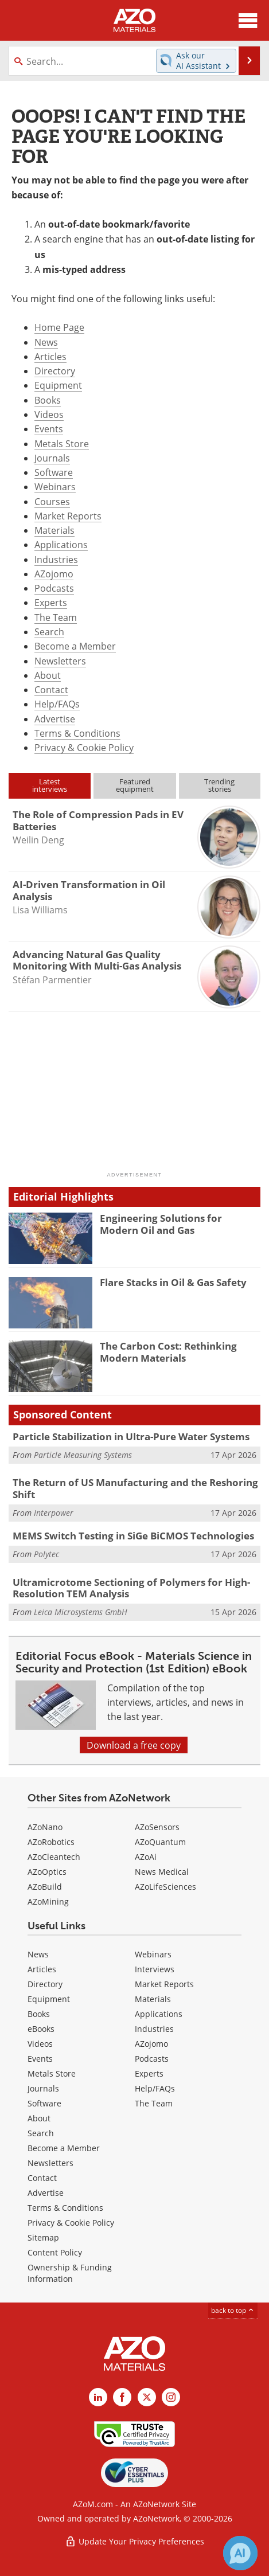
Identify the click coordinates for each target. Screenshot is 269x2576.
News (46, 342)
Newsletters (60, 661)
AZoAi (146, 1856)
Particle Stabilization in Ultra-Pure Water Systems (131, 1436)
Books (47, 400)
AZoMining (48, 1901)
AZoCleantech (54, 1856)
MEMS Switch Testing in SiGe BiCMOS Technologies (133, 1535)
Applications (61, 544)
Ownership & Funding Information (70, 2273)
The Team (55, 617)
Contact (51, 689)
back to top (233, 2310)
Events (48, 429)
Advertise (54, 719)
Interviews (154, 1969)
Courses (52, 501)
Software (53, 472)
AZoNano (45, 1826)
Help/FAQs (57, 704)
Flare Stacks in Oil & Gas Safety (173, 1282)
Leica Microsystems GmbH (80, 1611)
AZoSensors (157, 1826)
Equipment (58, 385)
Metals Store (61, 443)
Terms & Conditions (77, 733)
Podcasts (54, 588)
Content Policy (55, 2252)
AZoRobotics (51, 1841)
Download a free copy (134, 1745)
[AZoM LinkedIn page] (98, 2397)
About (47, 675)
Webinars (55, 486)
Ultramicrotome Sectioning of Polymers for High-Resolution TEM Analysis (131, 1588)
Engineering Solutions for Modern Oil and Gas (161, 1223)
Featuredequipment (135, 785)
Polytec (46, 1554)
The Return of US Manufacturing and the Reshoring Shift (135, 1488)
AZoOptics (47, 1871)
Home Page (59, 327)
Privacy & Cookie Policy (84, 747)
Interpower (53, 1512)
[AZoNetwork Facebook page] (122, 2397)
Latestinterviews (49, 785)
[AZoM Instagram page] (171, 2397)
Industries (56, 559)
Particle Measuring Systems (83, 1454)
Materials (54, 530)
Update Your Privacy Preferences (134, 2541)
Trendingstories (219, 785)
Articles (50, 356)
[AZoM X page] (147, 2397)
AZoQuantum (160, 1841)
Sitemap (43, 2237)
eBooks (41, 2028)
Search (49, 632)
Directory (54, 371)
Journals (52, 458)
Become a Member (75, 646)
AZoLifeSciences (165, 1886)
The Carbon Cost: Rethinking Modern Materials (168, 1351)
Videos (49, 414)
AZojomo (53, 574)
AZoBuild (45, 1886)
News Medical (162, 1871)
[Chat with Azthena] (240, 2553)
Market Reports (68, 516)
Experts (50, 602)
